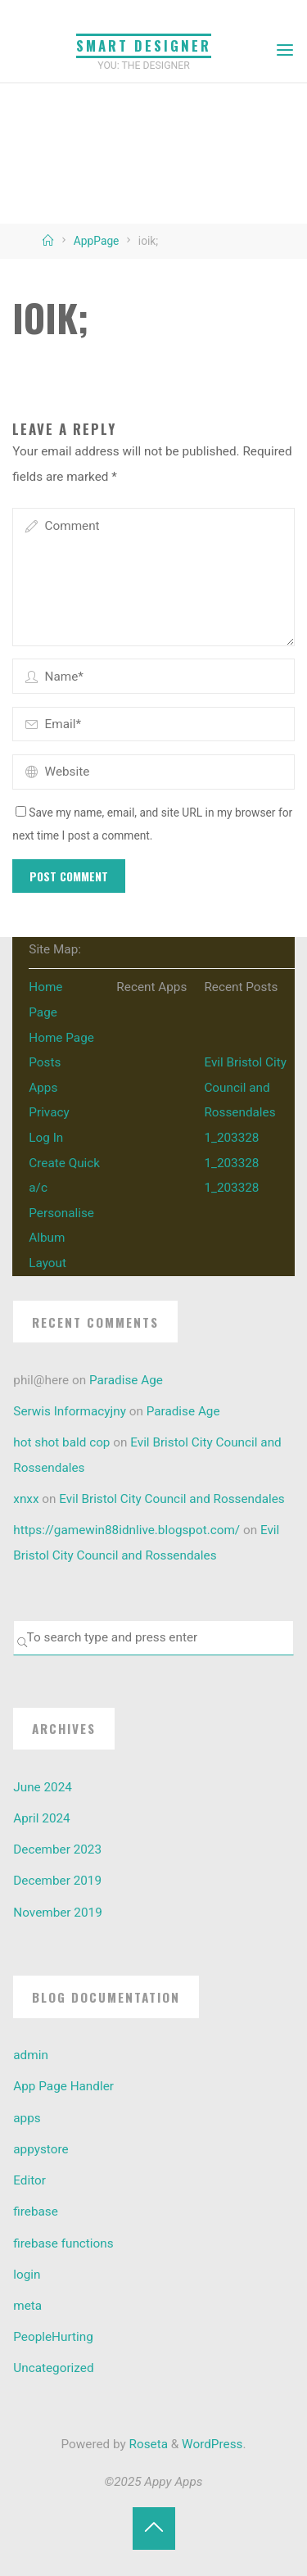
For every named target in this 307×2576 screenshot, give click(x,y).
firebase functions (63, 2243)
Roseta (147, 2444)
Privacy (49, 1112)
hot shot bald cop (61, 1442)
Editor (29, 2180)
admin (30, 2055)
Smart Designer (143, 45)
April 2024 (41, 1818)
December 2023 (57, 1849)
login (26, 2274)
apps (26, 2118)
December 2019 (57, 1880)
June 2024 (42, 1787)
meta (27, 2305)
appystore (40, 2149)
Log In (46, 1137)
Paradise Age (126, 1380)
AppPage (97, 240)
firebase (35, 2211)
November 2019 (57, 1912)
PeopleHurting (53, 2336)
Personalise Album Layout (61, 1238)
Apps (43, 1087)
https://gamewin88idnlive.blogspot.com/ (126, 1530)
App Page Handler (63, 2086)
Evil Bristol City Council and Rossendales (245, 1087)
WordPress (212, 2444)
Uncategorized (53, 2368)
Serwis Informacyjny (69, 1411)
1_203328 (231, 1137)
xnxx (25, 1499)
